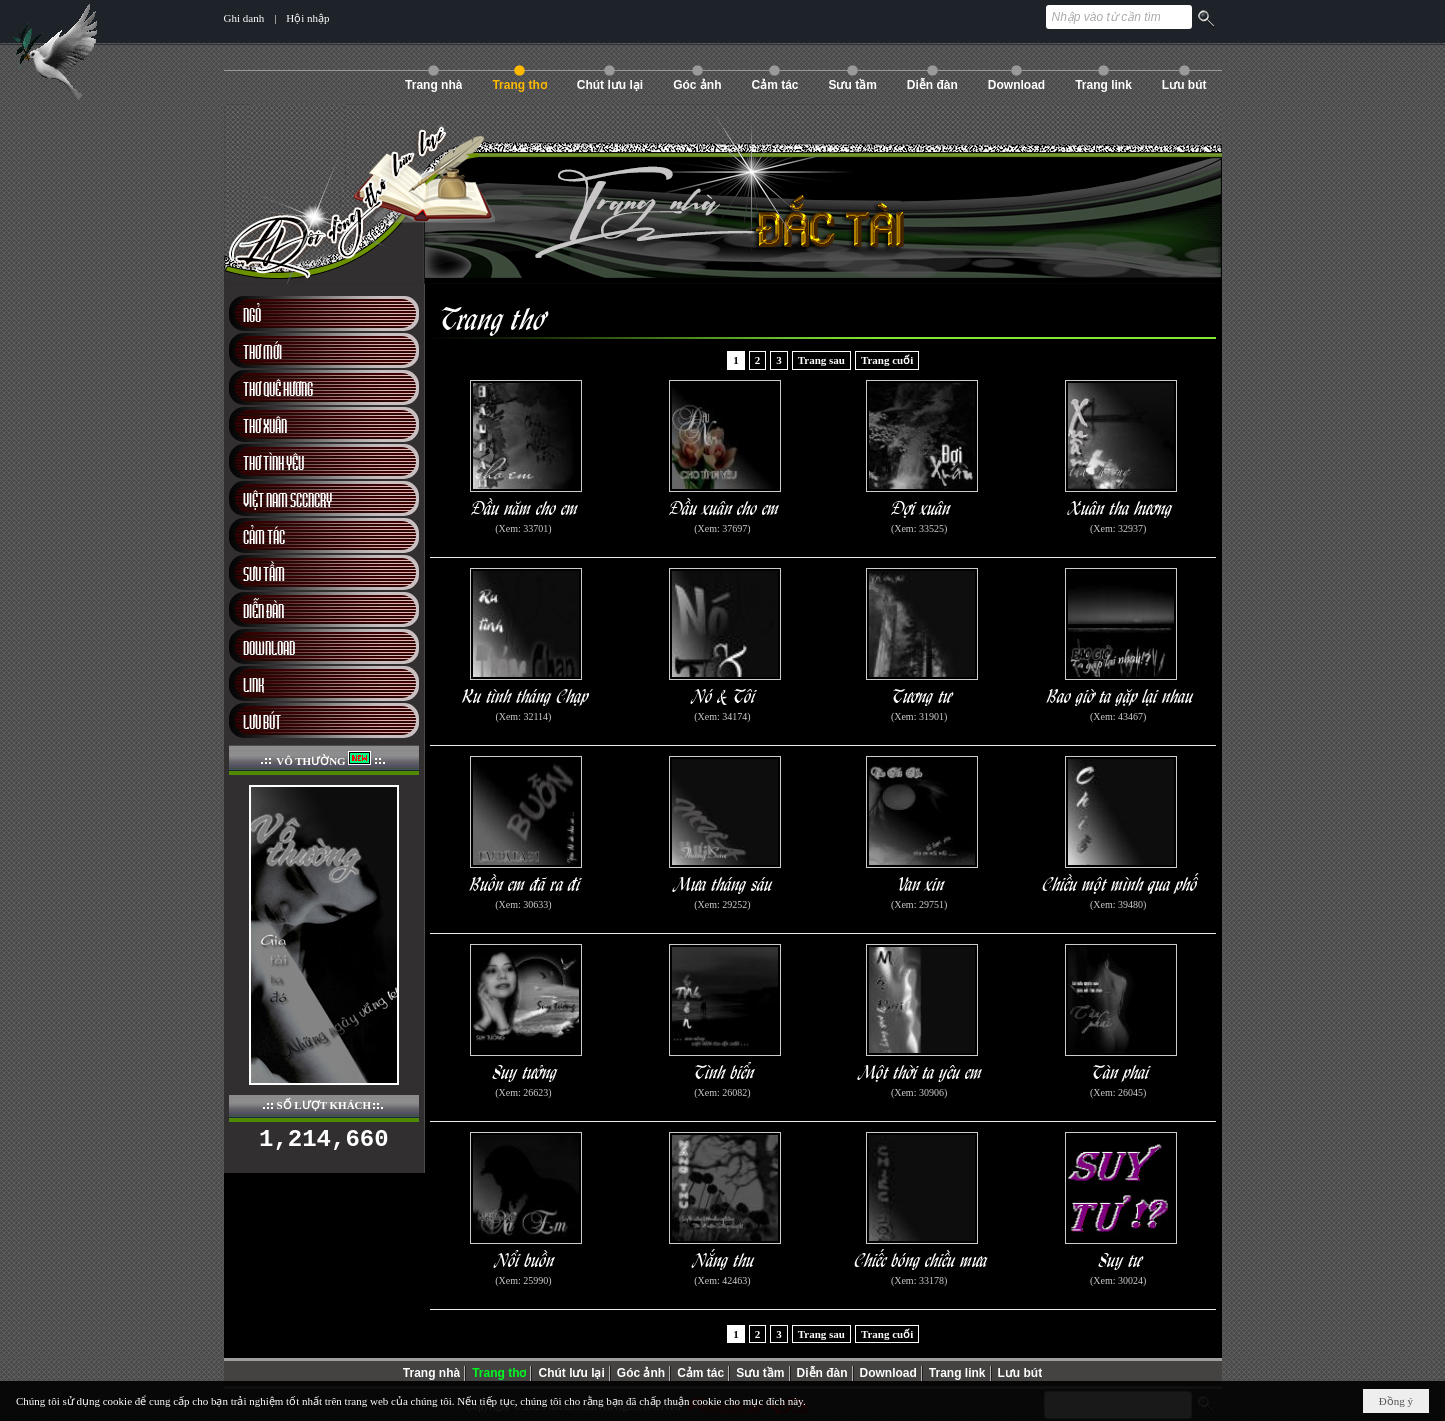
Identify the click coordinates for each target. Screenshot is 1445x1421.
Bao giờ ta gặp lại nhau (1120, 694)
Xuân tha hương (1121, 506)
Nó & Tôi (724, 694)
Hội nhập (307, 18)
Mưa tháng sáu (724, 882)
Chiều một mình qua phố (1120, 882)
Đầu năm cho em (525, 506)
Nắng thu (724, 1258)
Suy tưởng (525, 1070)
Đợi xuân (921, 506)
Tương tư (922, 694)
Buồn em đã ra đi (525, 882)
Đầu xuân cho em (725, 506)
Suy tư (1120, 1258)
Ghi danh (244, 18)
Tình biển (724, 1070)
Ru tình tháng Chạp (525, 694)
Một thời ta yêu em (922, 1070)
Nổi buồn (525, 1258)
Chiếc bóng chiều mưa (921, 1258)
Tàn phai (1121, 1070)
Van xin (921, 882)
